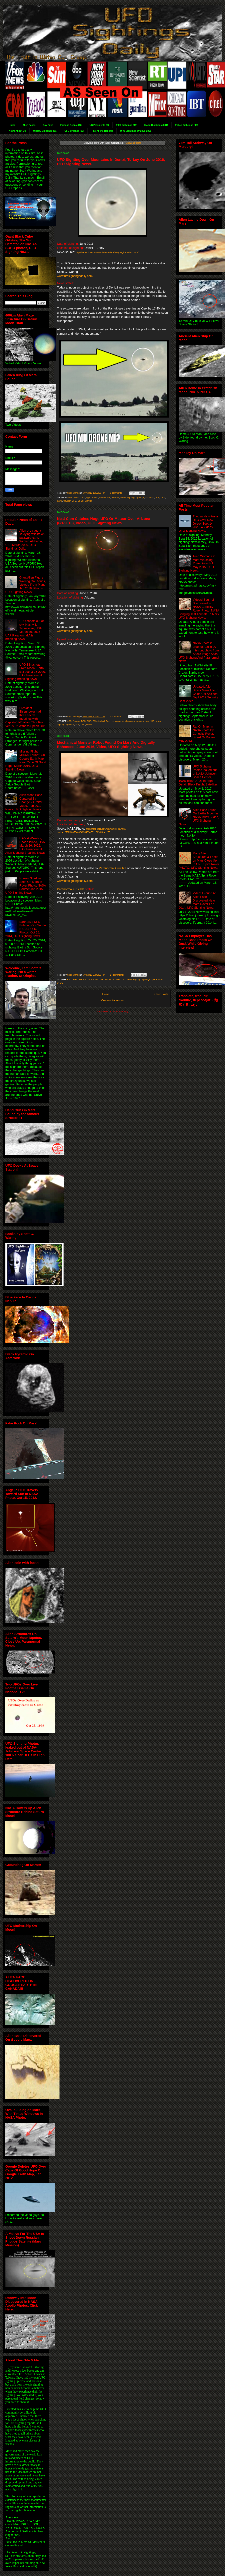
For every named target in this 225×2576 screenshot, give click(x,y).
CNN (94, 721)
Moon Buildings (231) (156, 125)
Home (12, 125)
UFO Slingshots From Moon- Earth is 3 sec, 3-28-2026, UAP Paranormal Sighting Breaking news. (25, 672)
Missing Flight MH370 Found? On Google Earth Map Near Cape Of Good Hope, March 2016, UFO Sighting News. (25, 760)
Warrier (88, 501)
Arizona (76, 721)
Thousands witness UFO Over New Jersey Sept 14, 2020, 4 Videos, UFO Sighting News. (198, 523)
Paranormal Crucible (112, 868)
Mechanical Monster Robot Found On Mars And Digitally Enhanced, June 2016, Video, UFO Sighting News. (106, 744)
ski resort (150, 497)
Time (162, 497)
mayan (95, 497)
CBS (89, 721)
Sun (157, 497)
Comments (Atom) (119, 1011)
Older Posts (161, 994)
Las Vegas (116, 721)
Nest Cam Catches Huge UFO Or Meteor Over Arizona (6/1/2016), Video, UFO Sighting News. (103, 521)
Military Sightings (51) (45, 131)
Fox (108, 721)
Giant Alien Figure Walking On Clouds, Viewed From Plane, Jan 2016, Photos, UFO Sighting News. (25, 585)
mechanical (104, 497)
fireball (101, 721)
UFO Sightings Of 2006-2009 (136, 131)
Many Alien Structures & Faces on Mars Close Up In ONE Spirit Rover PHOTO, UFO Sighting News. (199, 860)
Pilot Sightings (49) (126, 125)
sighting (130, 497)
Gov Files (48, 125)
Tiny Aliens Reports (102, 131)
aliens (76, 497)
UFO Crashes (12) (74, 131)
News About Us (17, 131)
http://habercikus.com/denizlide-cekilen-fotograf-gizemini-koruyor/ (107, 252)
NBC (152, 721)
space (154, 979)
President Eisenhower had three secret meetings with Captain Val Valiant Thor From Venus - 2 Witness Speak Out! (25, 717)
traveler (67, 501)
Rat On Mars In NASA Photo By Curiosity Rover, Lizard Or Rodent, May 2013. (197, 734)
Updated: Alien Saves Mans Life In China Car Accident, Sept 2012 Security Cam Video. (199, 694)
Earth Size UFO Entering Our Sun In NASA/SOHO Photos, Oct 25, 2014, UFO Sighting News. (25, 929)
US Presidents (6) (99, 125)
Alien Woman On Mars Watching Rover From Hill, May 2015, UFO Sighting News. (197, 563)
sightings (140, 497)
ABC (69, 721)
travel (59, 501)
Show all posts (133, 143)
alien (69, 497)
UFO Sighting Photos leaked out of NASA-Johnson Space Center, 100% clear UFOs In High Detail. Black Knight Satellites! (198, 775)
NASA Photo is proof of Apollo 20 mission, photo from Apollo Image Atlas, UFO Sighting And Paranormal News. (199, 652)
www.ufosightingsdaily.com (75, 276)
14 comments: (117, 975)
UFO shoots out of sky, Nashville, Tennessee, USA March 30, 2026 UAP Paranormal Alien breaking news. (24, 630)
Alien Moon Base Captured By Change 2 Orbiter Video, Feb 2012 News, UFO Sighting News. (23, 802)
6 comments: (116, 493)
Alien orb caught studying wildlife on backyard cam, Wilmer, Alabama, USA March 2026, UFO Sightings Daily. (24, 539)
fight (88, 497)
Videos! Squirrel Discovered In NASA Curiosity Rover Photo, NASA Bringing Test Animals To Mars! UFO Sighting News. (199, 608)
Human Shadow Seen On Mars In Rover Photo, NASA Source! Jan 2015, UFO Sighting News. (25, 885)
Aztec (82, 497)
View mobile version (112, 1000)
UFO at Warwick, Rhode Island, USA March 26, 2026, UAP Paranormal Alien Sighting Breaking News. (25, 845)
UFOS (81, 501)
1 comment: (116, 716)
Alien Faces (29, 125)
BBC (83, 721)
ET (92, 979)
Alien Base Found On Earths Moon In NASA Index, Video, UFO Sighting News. (199, 817)
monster (115, 497)
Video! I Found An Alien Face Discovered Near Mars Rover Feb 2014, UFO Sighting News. (197, 900)
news (158, 721)
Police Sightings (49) (186, 125)
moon (123, 497)
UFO (74, 501)
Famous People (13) (71, 125)
